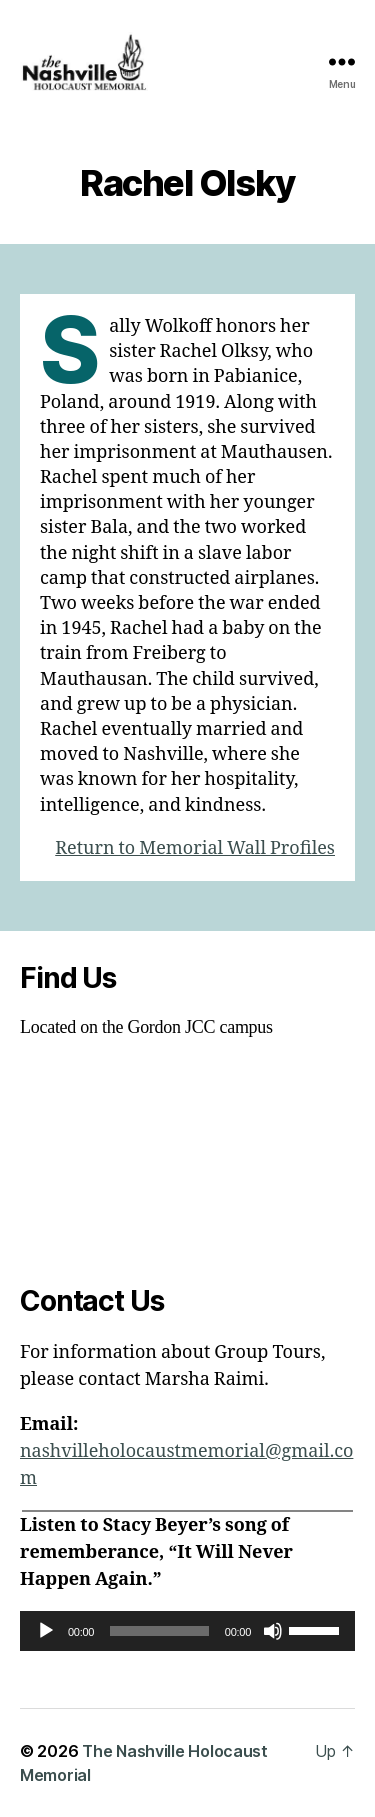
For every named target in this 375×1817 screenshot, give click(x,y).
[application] (187, 1631)
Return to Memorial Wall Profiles (195, 848)
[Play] (46, 1631)
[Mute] (273, 1631)
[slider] (159, 1631)
